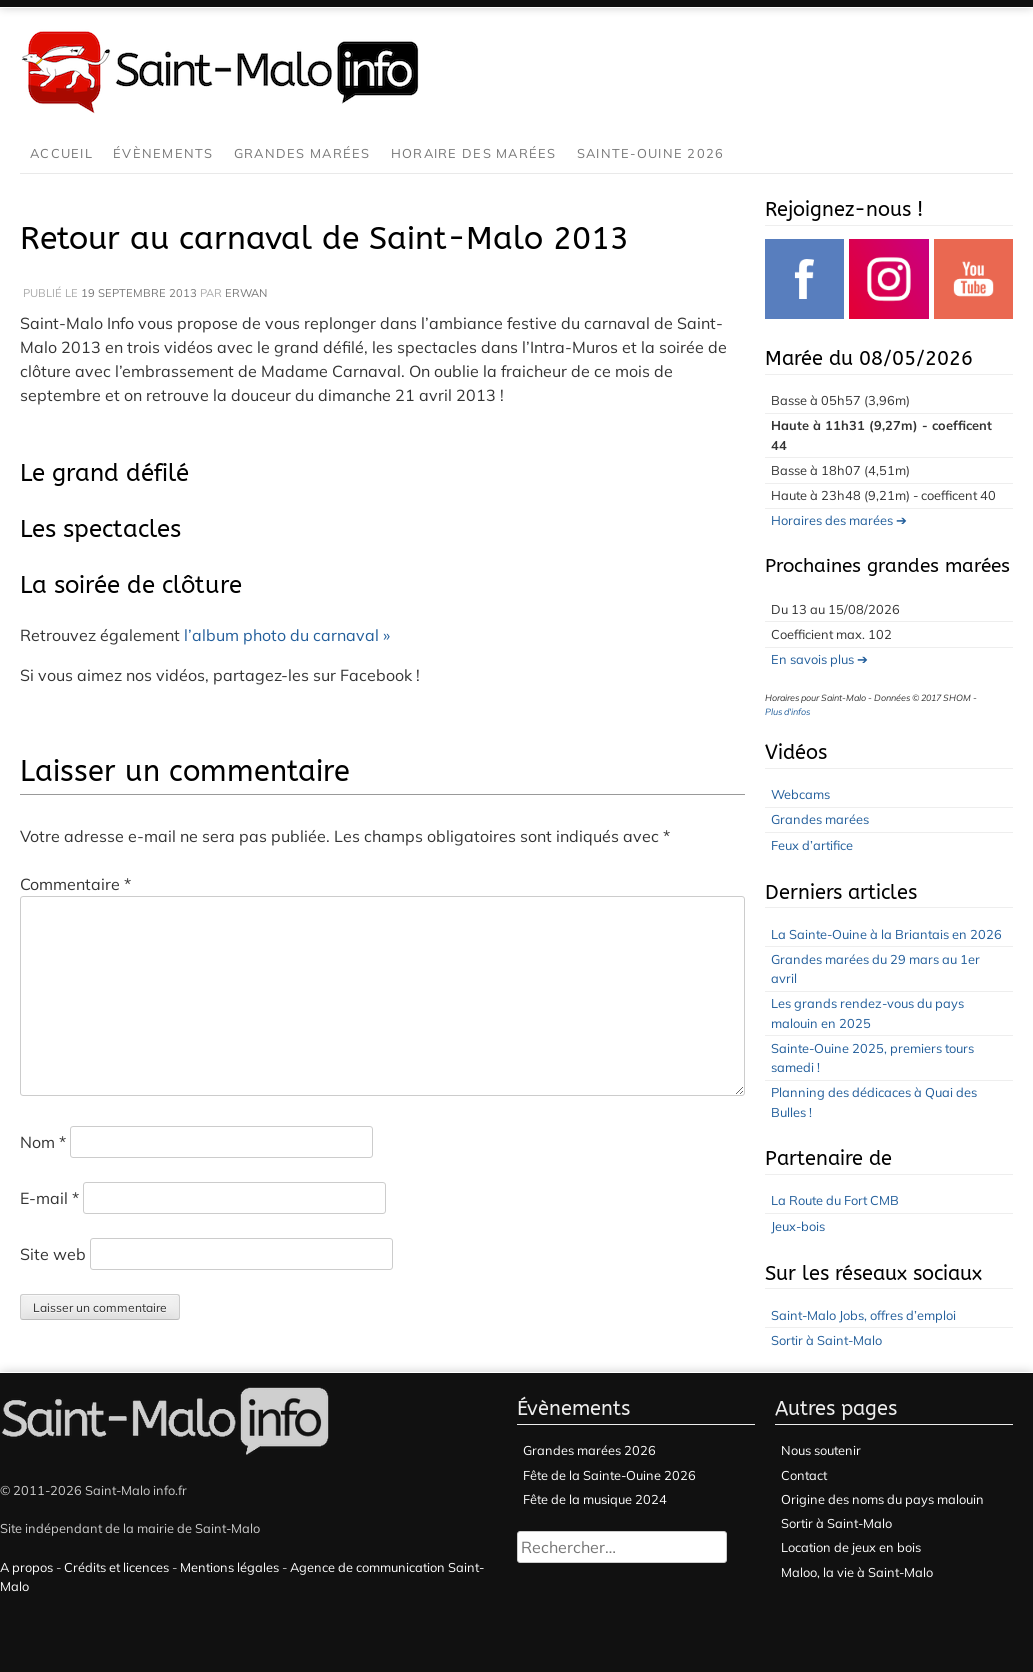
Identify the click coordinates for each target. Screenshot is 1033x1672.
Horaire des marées (474, 153)
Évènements (163, 153)
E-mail (49, 1198)
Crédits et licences (116, 1567)
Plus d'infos (787, 711)
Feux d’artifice (812, 845)
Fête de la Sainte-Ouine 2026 (609, 1475)
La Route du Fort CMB (835, 1200)
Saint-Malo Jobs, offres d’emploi (863, 1315)
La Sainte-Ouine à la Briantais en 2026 (886, 934)
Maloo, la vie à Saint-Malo (857, 1572)
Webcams (800, 794)
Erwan (246, 293)
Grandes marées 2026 (589, 1450)
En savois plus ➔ (819, 659)
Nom (43, 1142)
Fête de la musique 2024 (595, 1499)
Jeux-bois (798, 1226)
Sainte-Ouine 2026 (651, 153)
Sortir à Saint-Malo (826, 1340)
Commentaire (75, 884)
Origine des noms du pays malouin (882, 1499)
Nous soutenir (821, 1450)
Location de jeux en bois (851, 1547)
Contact (804, 1475)
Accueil (61, 153)
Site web (53, 1254)
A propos (26, 1567)
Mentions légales (229, 1567)
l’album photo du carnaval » (287, 635)
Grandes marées (302, 153)
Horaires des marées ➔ (839, 520)
